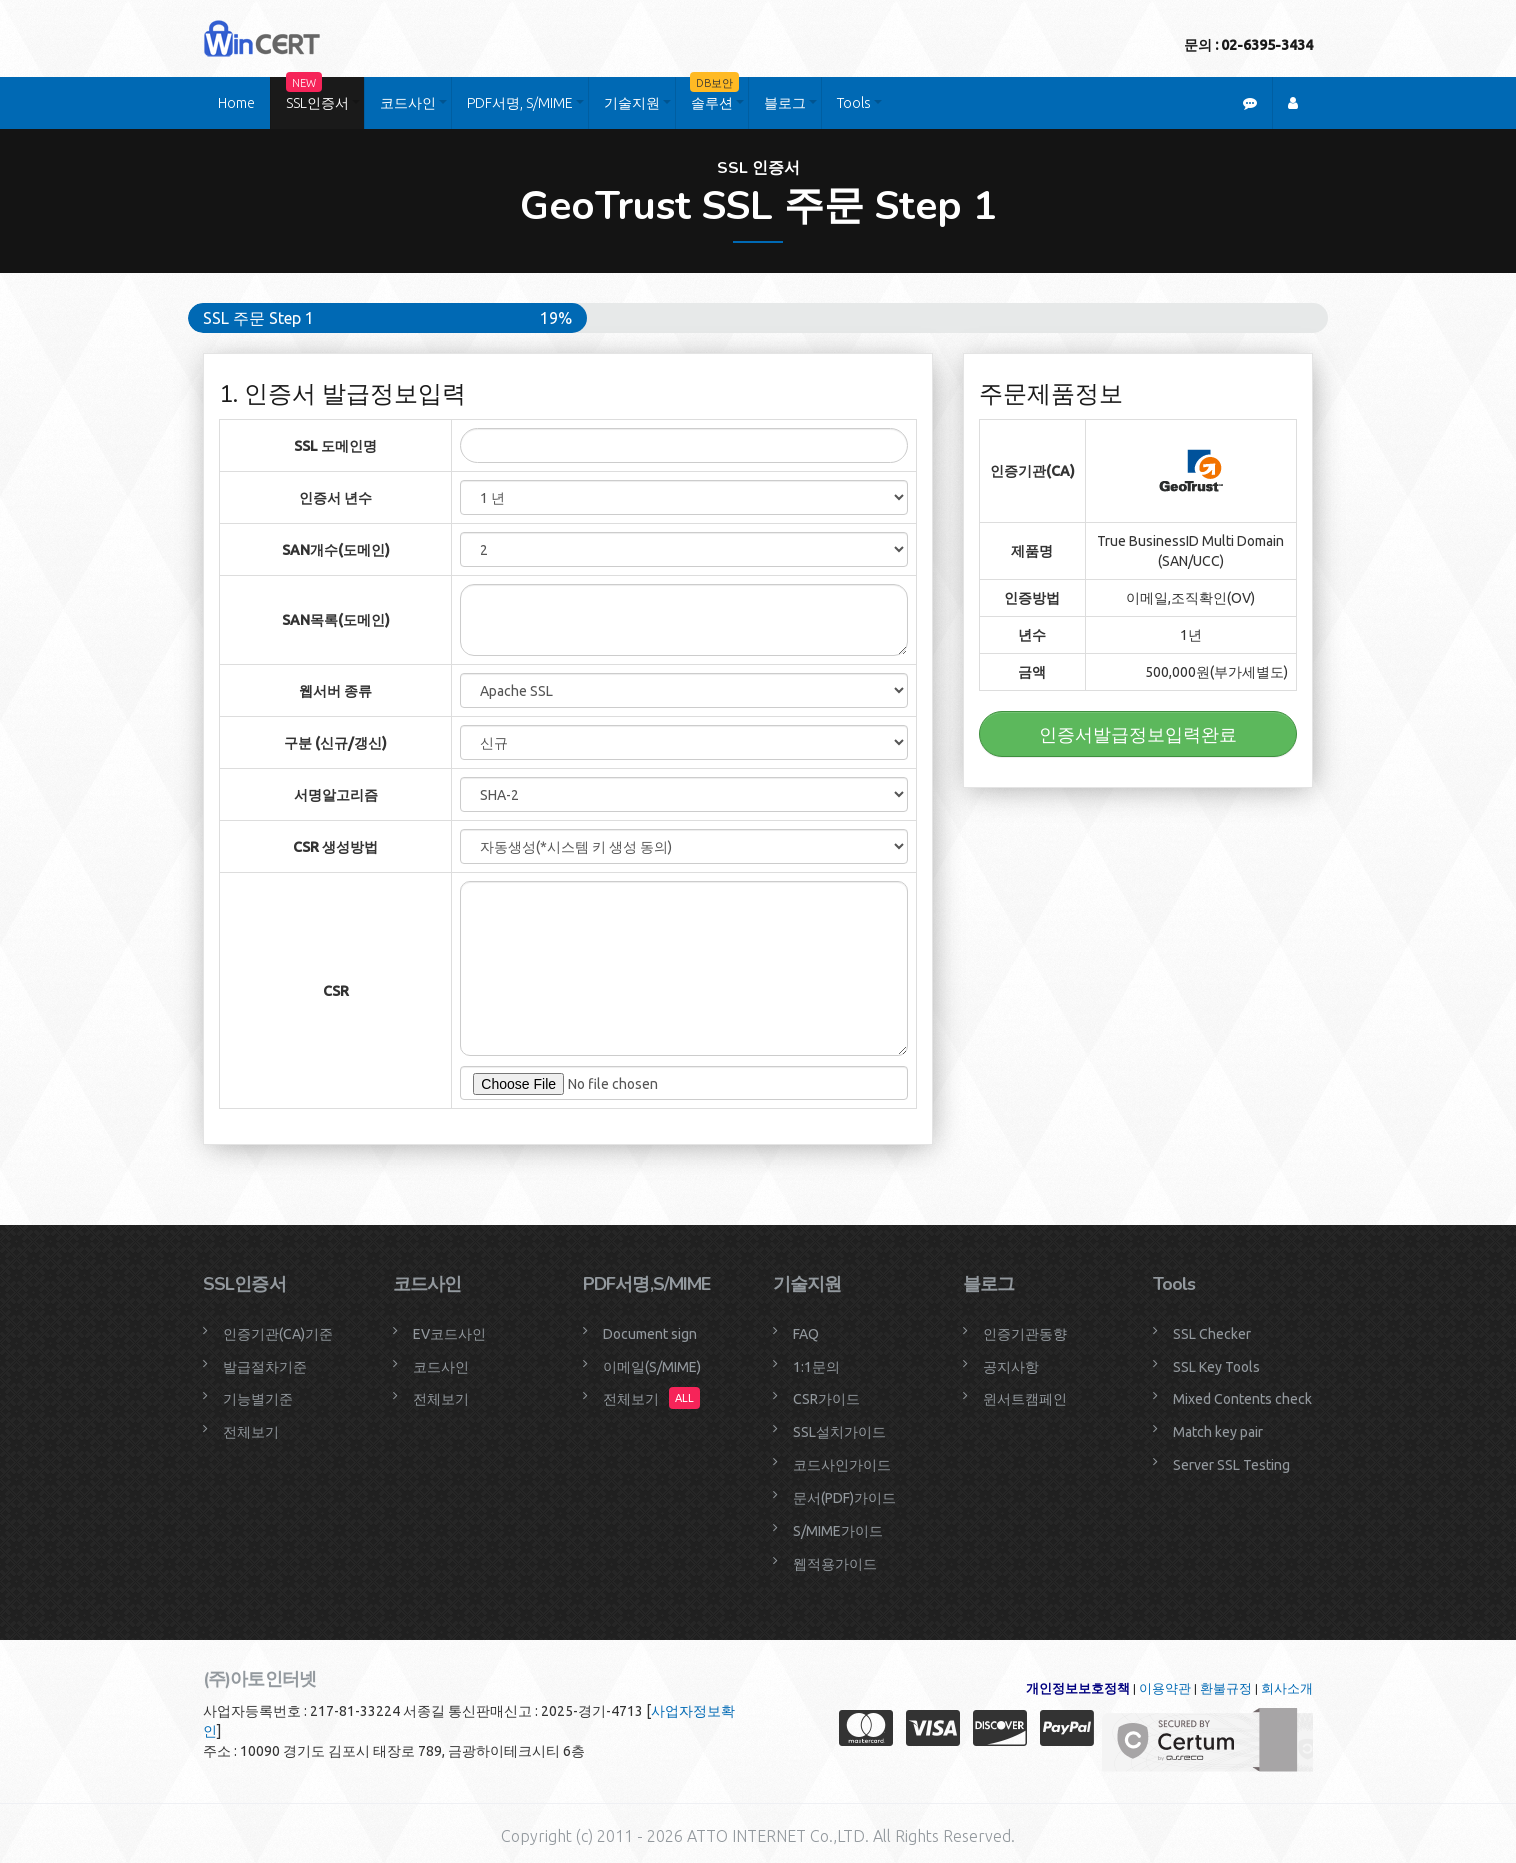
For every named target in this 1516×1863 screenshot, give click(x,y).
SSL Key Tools (1216, 1367)
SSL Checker (1212, 1334)
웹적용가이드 (835, 1564)
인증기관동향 (1025, 1334)
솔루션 (714, 94)
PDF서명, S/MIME (520, 103)
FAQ (806, 1334)
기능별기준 (258, 1399)
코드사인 (408, 103)
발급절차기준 (265, 1367)
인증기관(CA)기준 (278, 1334)
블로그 (785, 103)
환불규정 (1226, 1688)
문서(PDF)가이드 (844, 1498)
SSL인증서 (317, 94)
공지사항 (1011, 1367)
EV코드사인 (449, 1334)
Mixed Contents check (1242, 1399)
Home (236, 103)
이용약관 (1165, 1688)
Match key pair (1218, 1432)
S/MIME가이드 (838, 1531)
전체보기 (251, 1432)
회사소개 (1287, 1688)
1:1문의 (816, 1367)
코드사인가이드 (842, 1465)
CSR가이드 (826, 1399)
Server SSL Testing (1231, 1465)
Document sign (650, 1334)
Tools (854, 103)
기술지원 (632, 103)
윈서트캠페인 (1025, 1399)
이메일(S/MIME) (652, 1367)
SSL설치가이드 (839, 1432)
